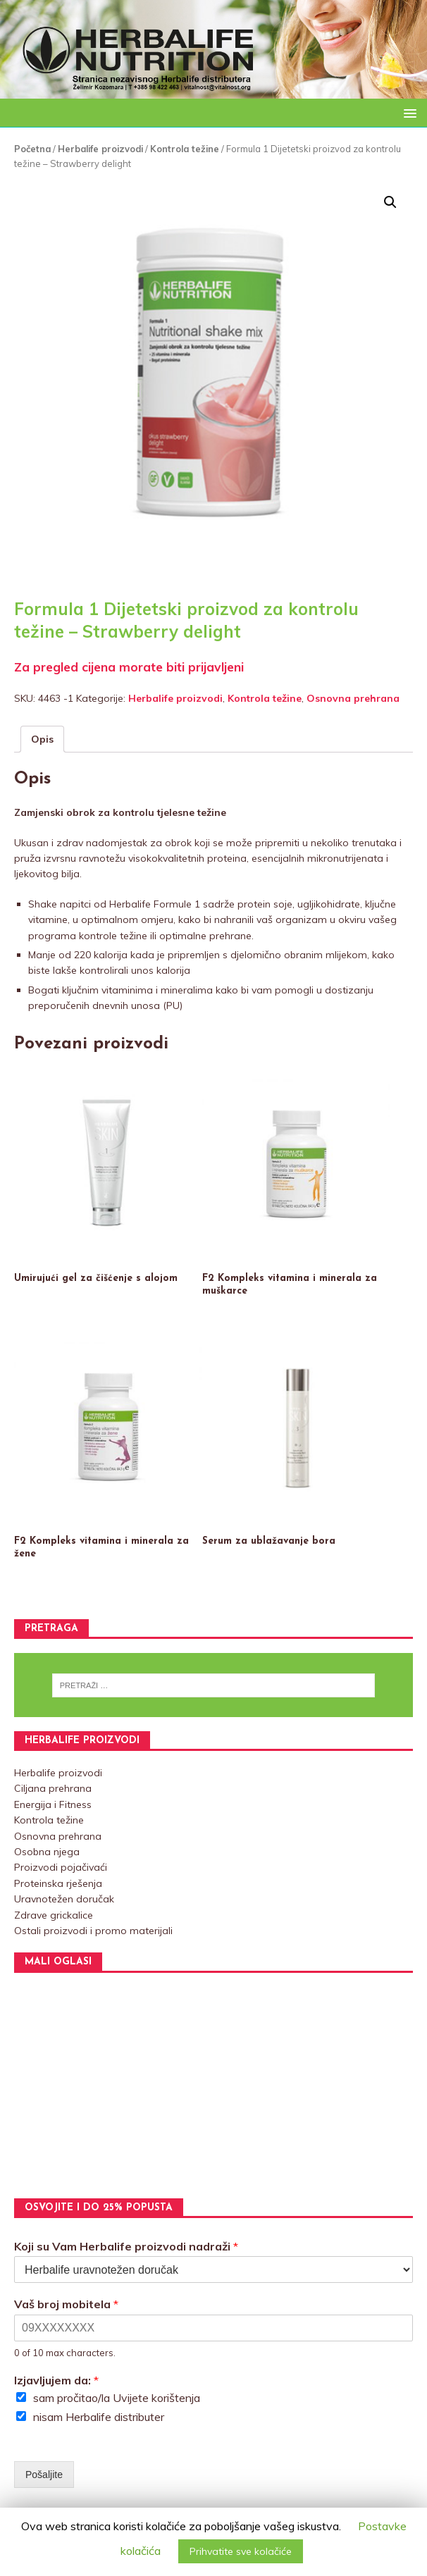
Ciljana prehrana (53, 1788)
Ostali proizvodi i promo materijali (93, 1930)
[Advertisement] (213, 2085)
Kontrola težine (184, 148)
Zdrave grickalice (53, 1915)
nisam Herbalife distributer (98, 2417)
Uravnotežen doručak (64, 1899)
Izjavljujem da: (56, 2380)
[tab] (42, 739)
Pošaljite (44, 2474)
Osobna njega (47, 1851)
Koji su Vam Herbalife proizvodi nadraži (126, 2246)
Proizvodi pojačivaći (60, 1867)
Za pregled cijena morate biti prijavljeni (129, 666)
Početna (32, 148)
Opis (42, 739)
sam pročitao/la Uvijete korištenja (116, 2398)
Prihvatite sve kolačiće (241, 2551)
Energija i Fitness (53, 1804)
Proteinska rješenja (58, 1883)
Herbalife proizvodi (100, 148)
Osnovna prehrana (353, 698)
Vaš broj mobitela (66, 2304)
